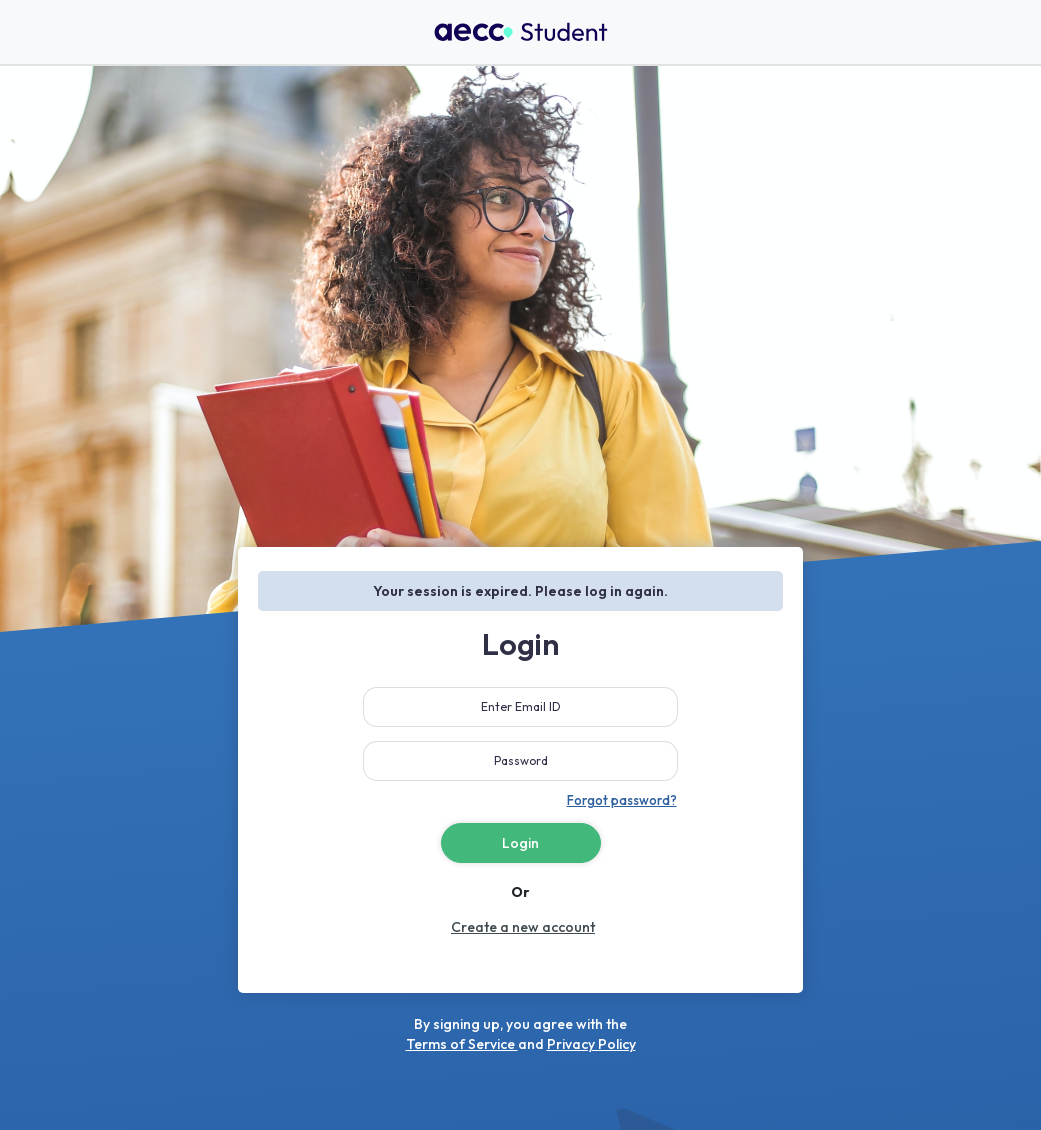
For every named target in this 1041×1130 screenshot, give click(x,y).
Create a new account (523, 927)
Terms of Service (462, 1044)
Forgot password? (622, 800)
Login (520, 843)
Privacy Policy (591, 1044)
